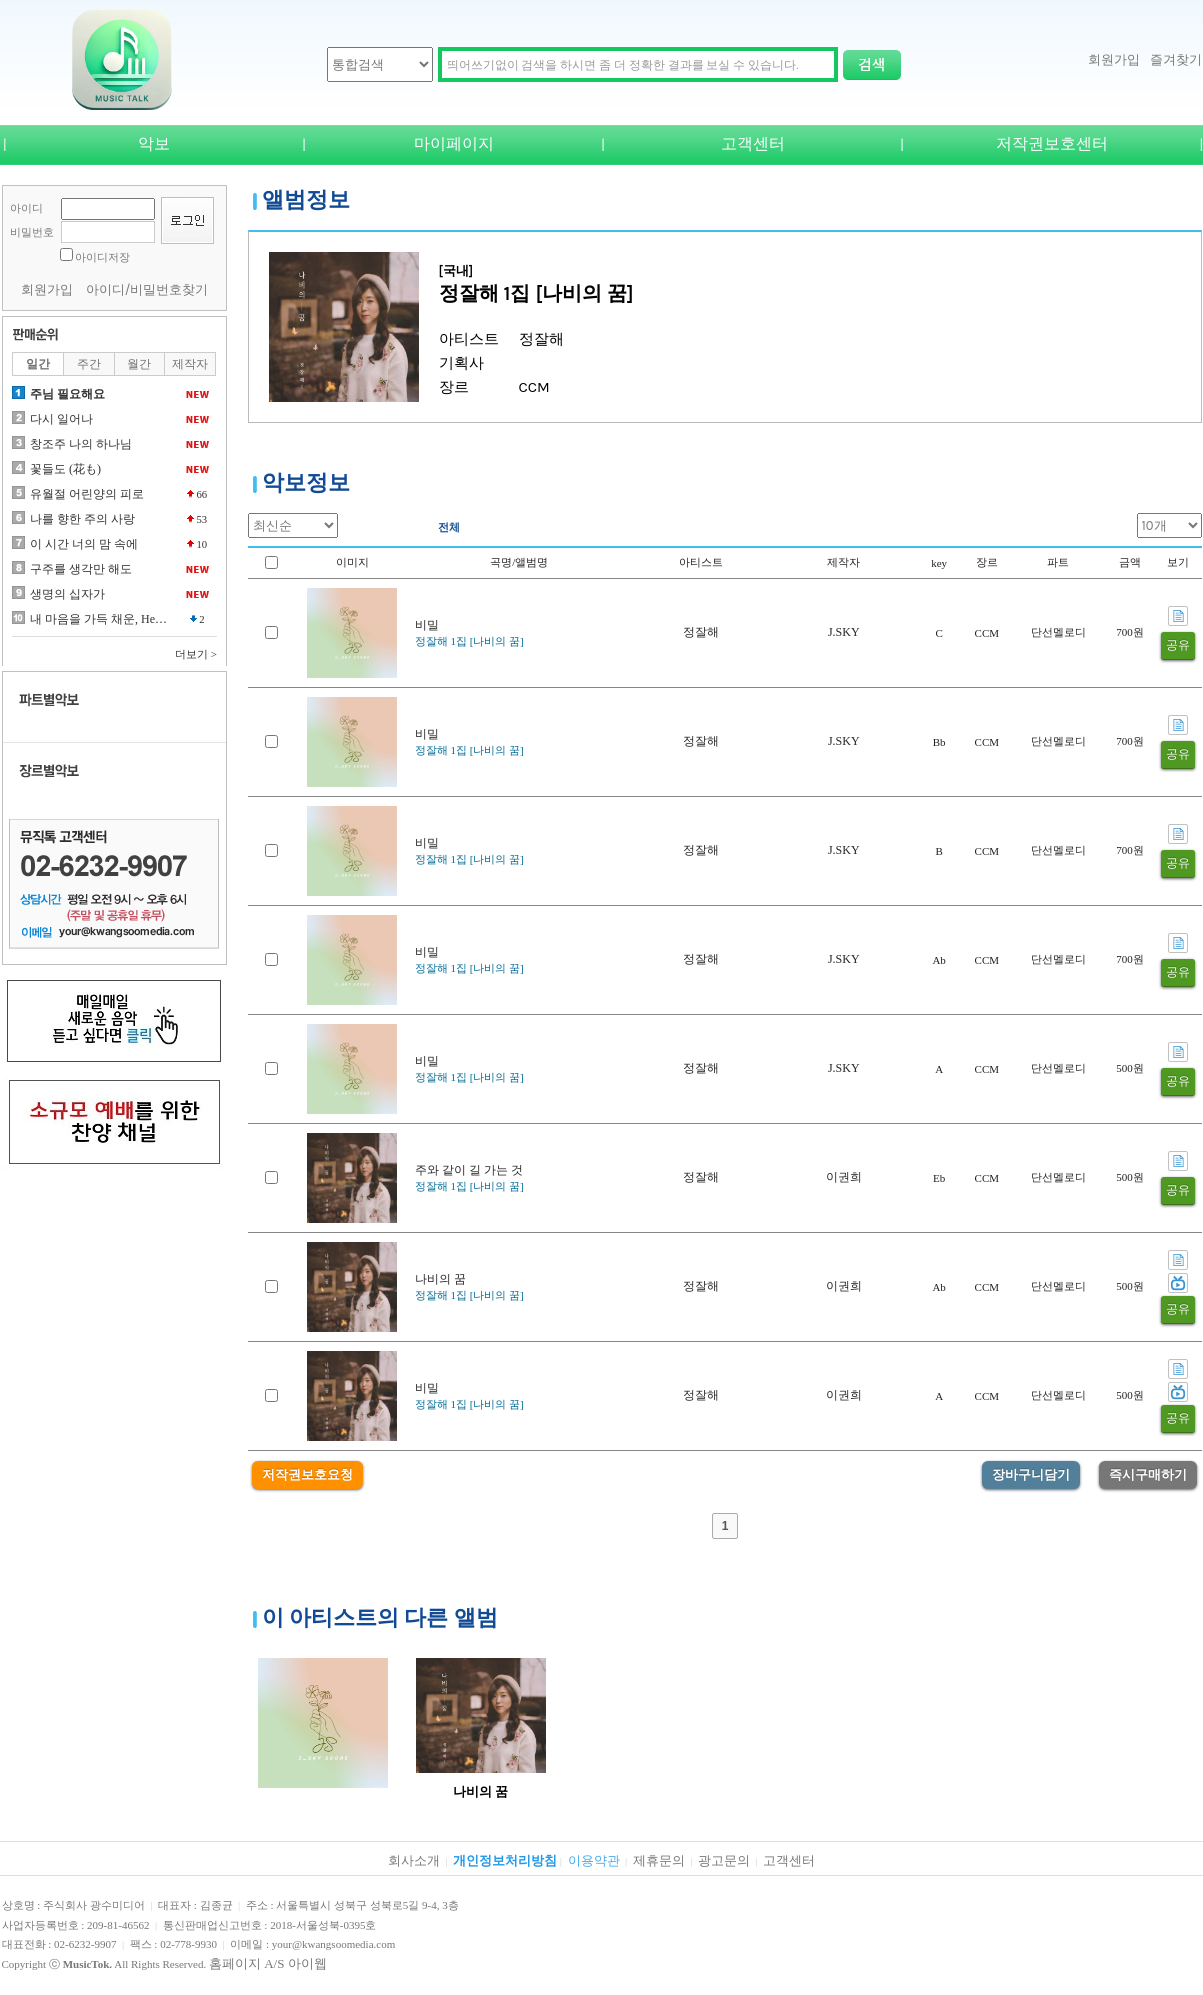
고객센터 (753, 143)
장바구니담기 (1031, 1474)
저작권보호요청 (307, 1474)
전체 (449, 527)
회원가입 (1114, 59)
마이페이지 (454, 143)
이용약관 (594, 1860)
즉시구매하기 (1148, 1474)
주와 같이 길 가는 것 (469, 1170)
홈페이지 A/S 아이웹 (268, 1963)
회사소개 (414, 1860)
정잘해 (701, 632)
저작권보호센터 (1052, 143)
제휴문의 (659, 1860)
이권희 (844, 1177)
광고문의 (724, 1860)
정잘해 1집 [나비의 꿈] (469, 641)
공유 (1178, 645)
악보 (154, 143)
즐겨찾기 (1176, 59)
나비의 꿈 (440, 1279)
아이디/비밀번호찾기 (147, 289)
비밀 (427, 625)
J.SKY (844, 632)
